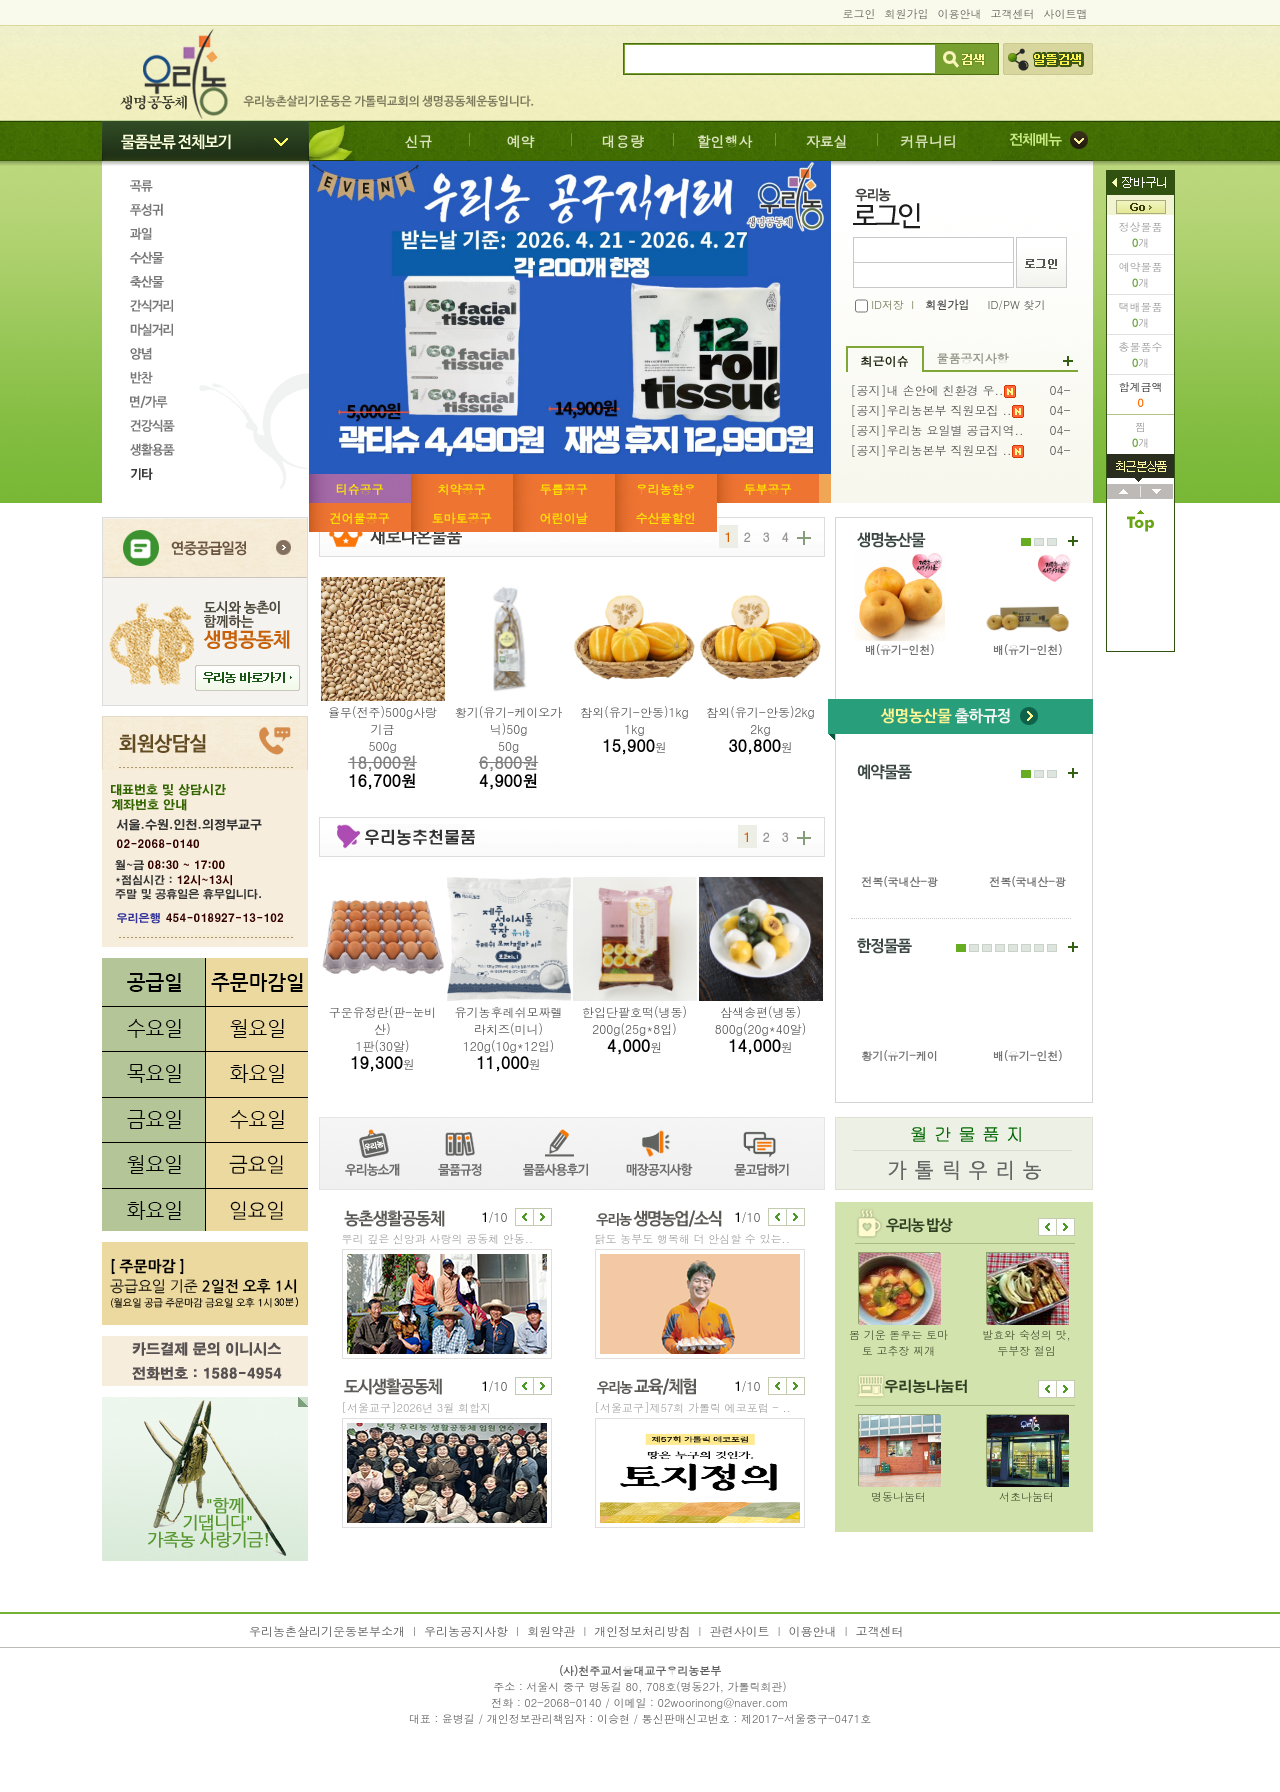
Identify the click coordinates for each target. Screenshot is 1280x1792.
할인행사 (725, 141)
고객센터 (1013, 13)
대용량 (623, 141)
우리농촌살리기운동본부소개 (327, 1630)
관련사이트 (739, 1630)
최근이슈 (885, 360)
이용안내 (960, 13)
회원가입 (907, 13)
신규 (419, 141)
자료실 (827, 141)
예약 (521, 141)
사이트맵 (1066, 13)
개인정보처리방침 (642, 1630)
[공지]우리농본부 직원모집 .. (937, 410)
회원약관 (551, 1630)
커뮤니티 (929, 141)
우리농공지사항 (466, 1630)
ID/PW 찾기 (1017, 304)
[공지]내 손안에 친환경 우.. (933, 390)
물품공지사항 (973, 357)
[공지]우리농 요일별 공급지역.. (937, 430)
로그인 (859, 13)
